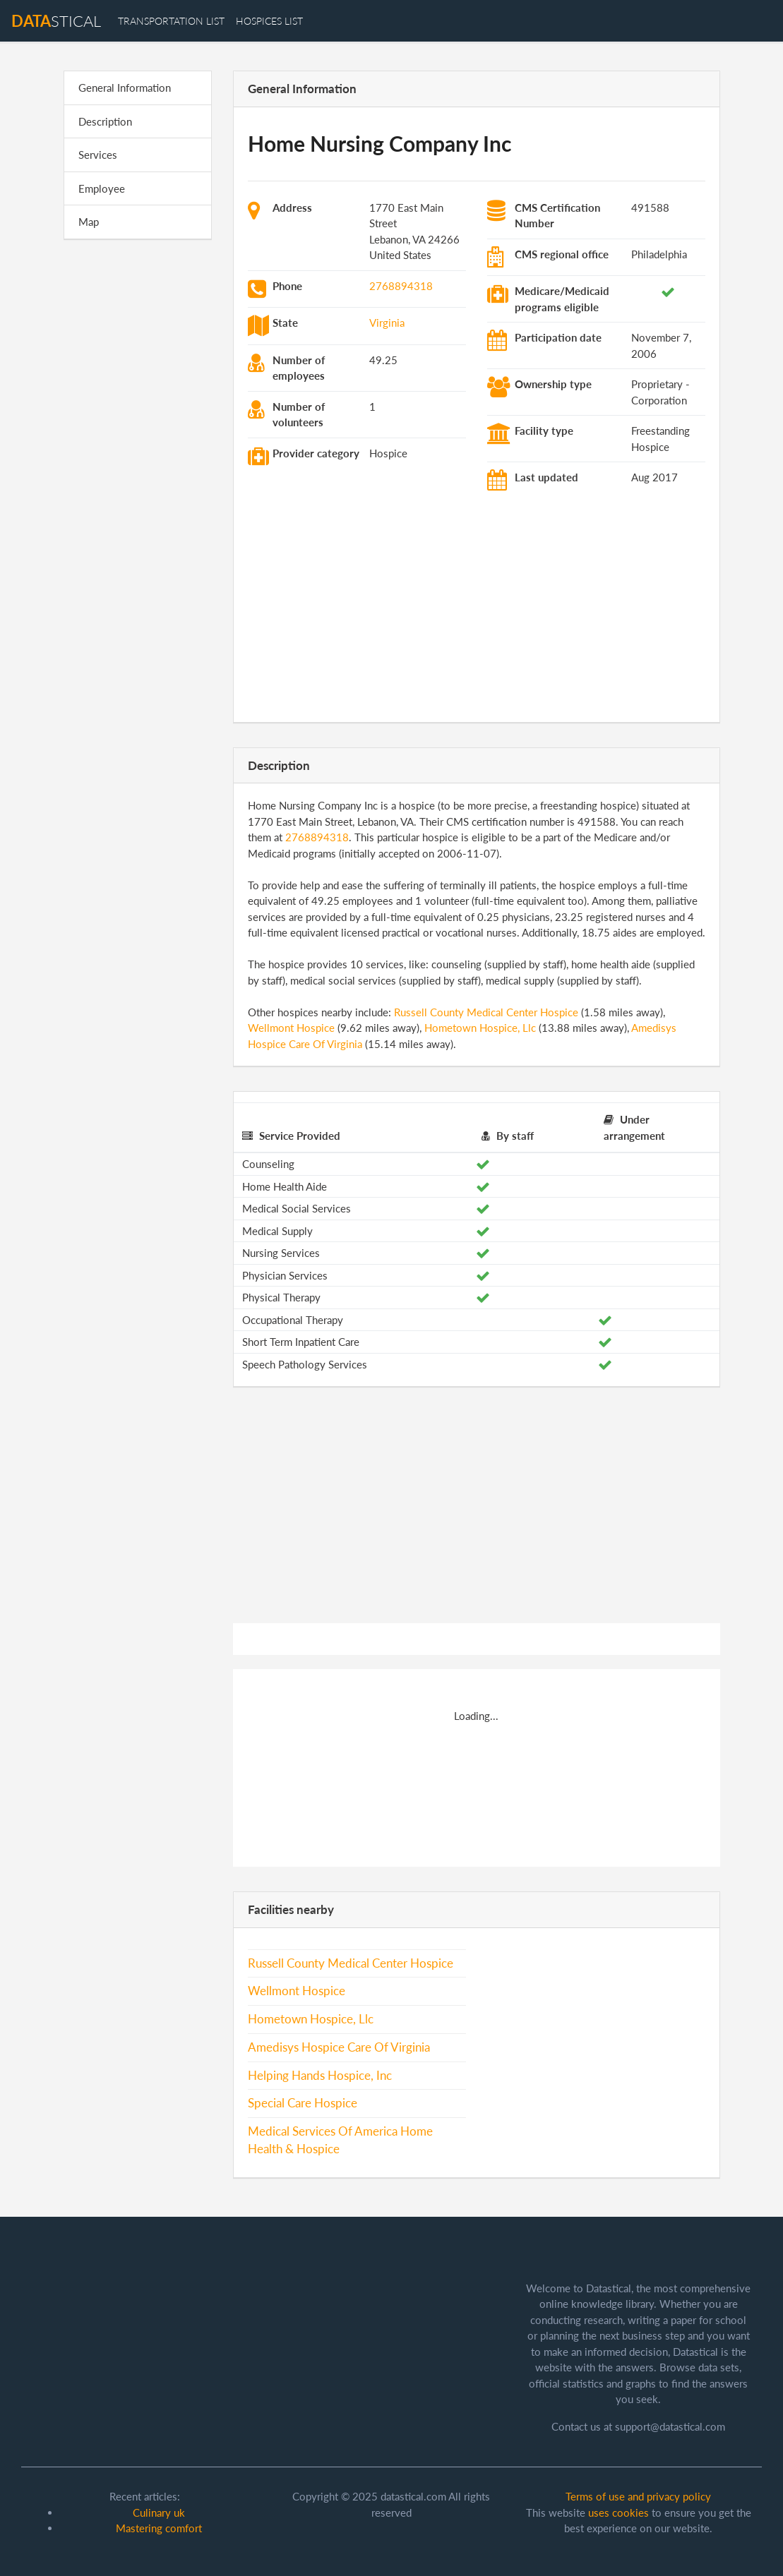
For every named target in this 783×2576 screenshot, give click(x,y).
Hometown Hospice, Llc (480, 1027)
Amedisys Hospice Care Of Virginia (339, 2047)
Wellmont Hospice (291, 1027)
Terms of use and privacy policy (638, 2496)
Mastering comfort (159, 2528)
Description (105, 121)
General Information (124, 87)
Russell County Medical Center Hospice (486, 1012)
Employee (101, 188)
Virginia (387, 322)
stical (56, 20)
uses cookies (618, 2512)
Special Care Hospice (302, 2103)
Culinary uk (159, 2512)
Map (88, 221)
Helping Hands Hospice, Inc (320, 2076)
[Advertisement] (138, 468)
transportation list (171, 21)
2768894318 (401, 285)
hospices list (269, 21)
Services (97, 154)
